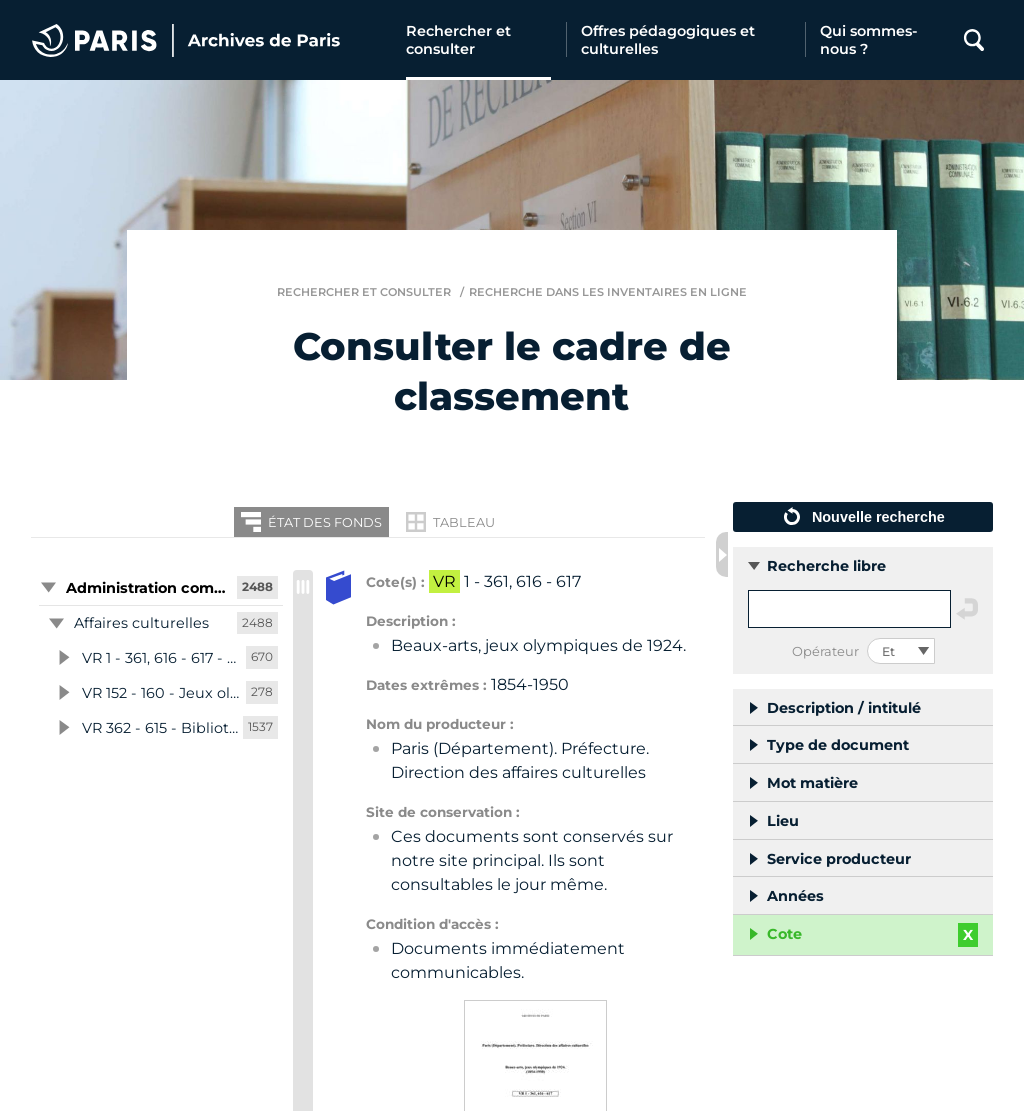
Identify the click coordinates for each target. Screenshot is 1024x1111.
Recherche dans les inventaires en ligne (608, 292)
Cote (784, 934)
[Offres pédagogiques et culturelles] (686, 40)
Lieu (783, 821)
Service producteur (839, 859)
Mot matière (812, 783)
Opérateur (825, 651)
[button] (157, 587)
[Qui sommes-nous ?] (879, 40)
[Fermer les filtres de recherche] (722, 554)
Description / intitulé (844, 708)
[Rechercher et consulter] (478, 40)
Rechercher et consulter (364, 292)
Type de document (838, 745)
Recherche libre (826, 566)
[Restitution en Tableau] (450, 522)
